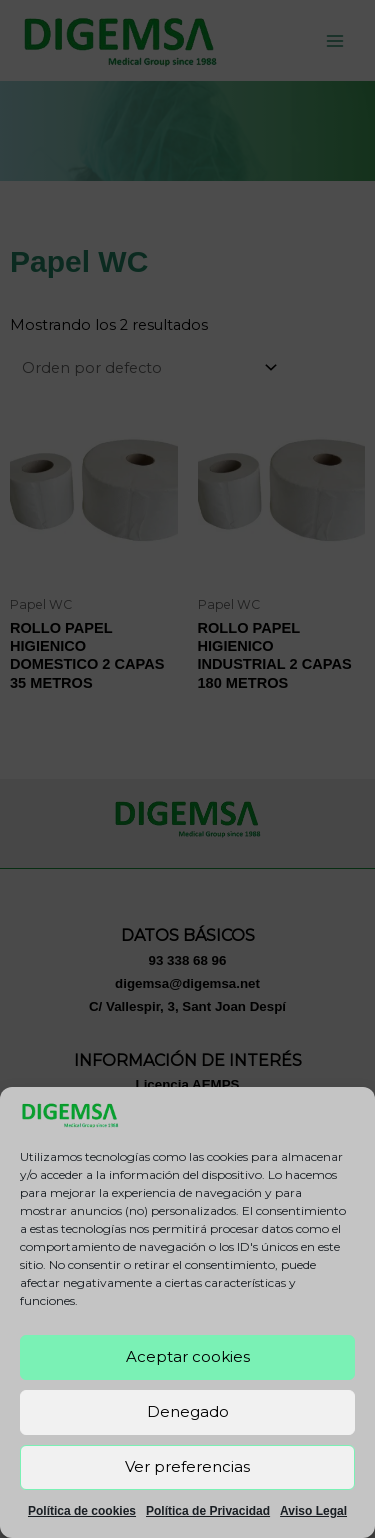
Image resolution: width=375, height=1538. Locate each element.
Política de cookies (82, 1511)
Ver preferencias (187, 1466)
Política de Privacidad (208, 1511)
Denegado (188, 1411)
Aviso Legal (313, 1511)
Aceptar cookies (188, 1356)
